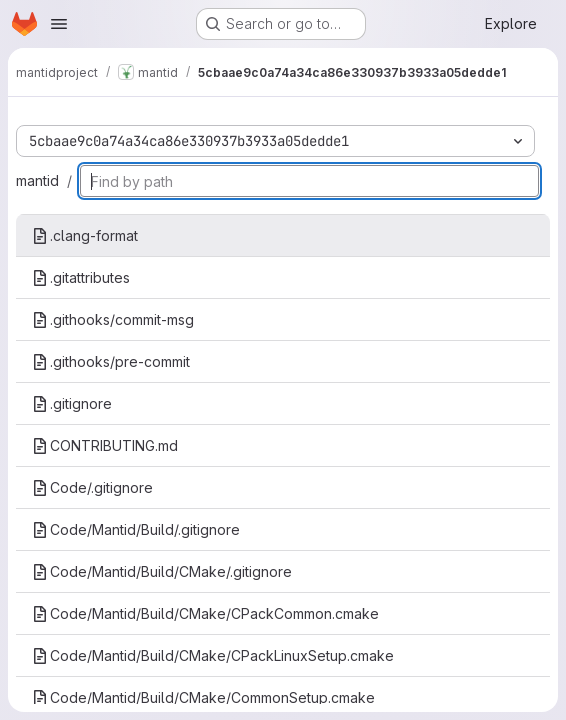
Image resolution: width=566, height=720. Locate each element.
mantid (37, 180)
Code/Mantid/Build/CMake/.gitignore (162, 571)
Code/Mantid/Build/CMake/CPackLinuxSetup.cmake (213, 655)
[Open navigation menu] (59, 24)
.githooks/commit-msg (113, 319)
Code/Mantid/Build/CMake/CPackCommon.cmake (205, 613)
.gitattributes (81, 277)
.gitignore (72, 403)
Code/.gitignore (92, 487)
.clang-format (85, 235)
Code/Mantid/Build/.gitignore (136, 529)
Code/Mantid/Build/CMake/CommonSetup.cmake (203, 697)
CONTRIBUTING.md (105, 445)
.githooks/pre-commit (111, 361)
